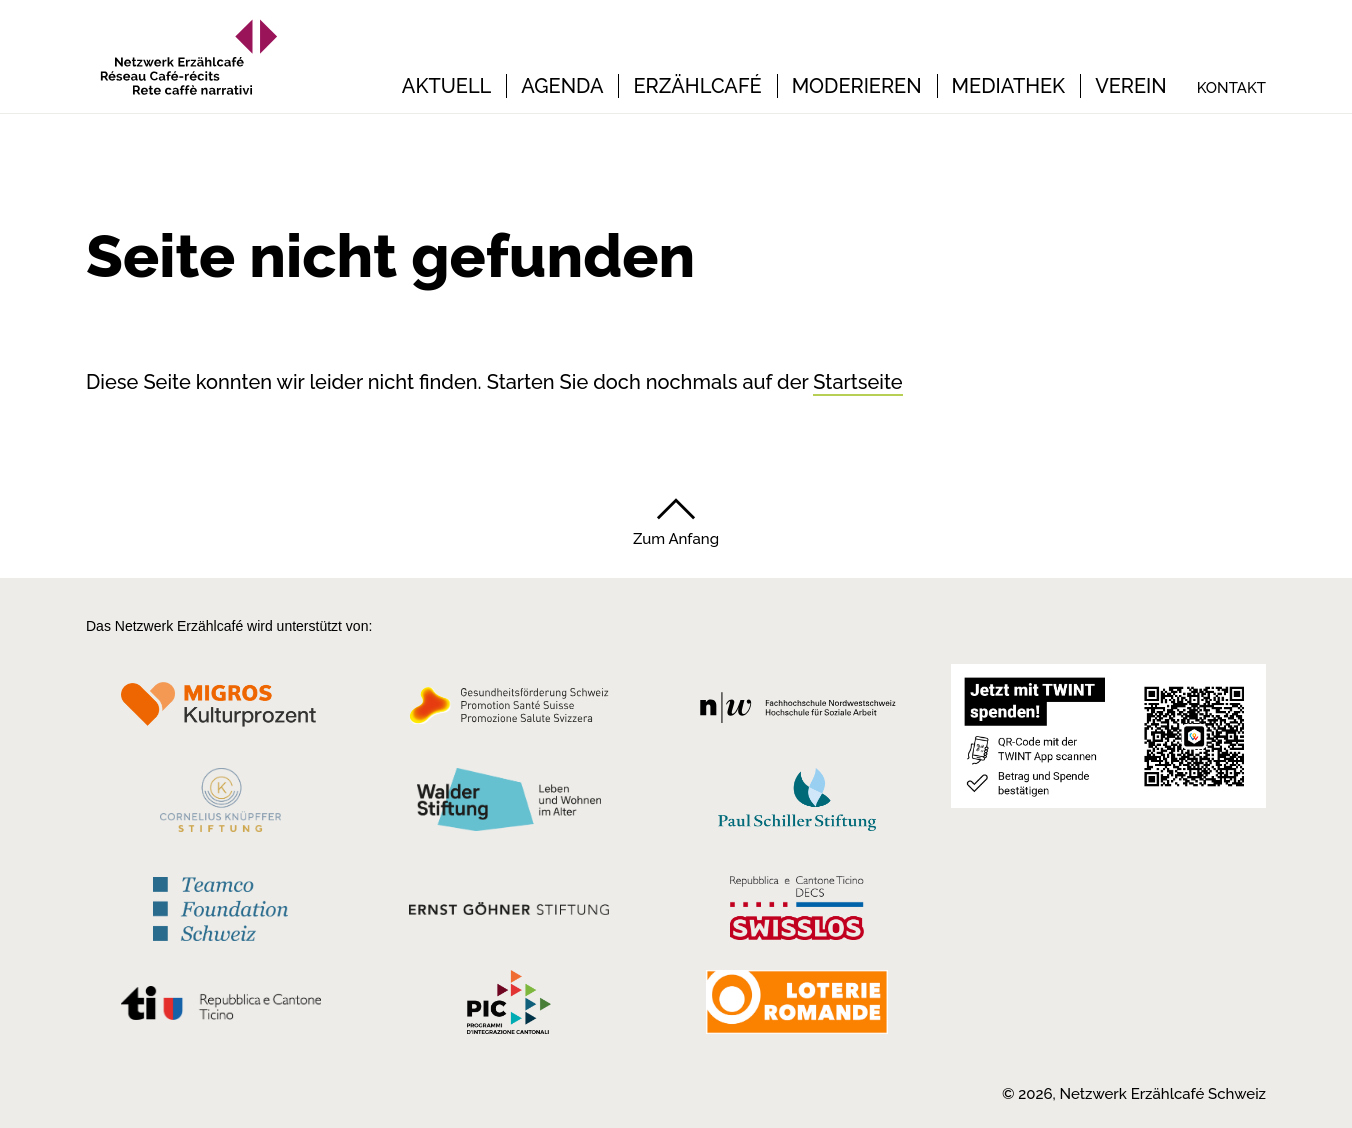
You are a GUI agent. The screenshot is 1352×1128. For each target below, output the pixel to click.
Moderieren (857, 86)
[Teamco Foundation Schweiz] (220, 906)
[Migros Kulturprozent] (220, 711)
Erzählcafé (697, 86)
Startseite (857, 382)
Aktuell (446, 86)
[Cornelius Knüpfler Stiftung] (220, 805)
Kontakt (1231, 88)
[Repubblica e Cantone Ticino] (220, 1008)
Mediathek (1009, 86)
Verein (1131, 86)
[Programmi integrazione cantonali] (509, 1007)
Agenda (562, 86)
